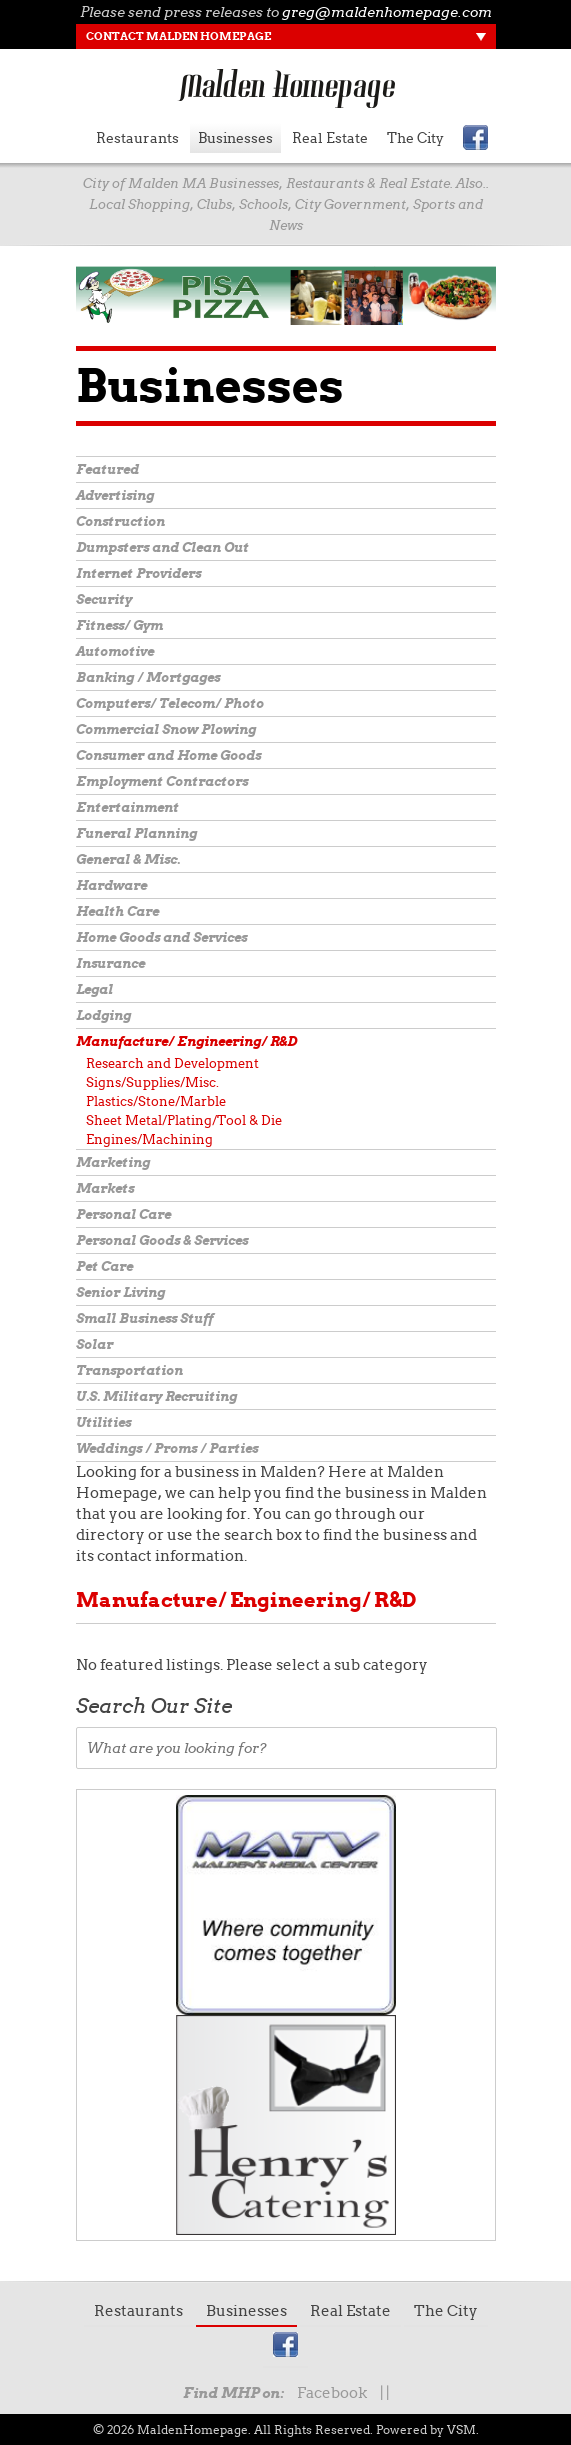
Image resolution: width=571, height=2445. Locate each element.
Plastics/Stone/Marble (156, 1101)
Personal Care (123, 1214)
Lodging (103, 1015)
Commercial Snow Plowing (166, 729)
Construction (120, 521)
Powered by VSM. (427, 2429)
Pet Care (104, 1266)
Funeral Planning (136, 833)
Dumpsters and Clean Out (162, 547)
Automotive (115, 651)
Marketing (113, 1162)
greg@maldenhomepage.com (387, 12)
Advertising (115, 495)
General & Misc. (128, 859)
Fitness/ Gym (119, 625)
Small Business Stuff (144, 1318)
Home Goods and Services (161, 937)
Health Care (117, 911)
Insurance (110, 963)
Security (104, 599)
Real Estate (330, 138)
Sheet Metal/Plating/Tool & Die (184, 1120)
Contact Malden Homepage (178, 36)
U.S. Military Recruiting (156, 1396)
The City (415, 138)
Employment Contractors (162, 781)
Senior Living (120, 1292)
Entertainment (127, 807)
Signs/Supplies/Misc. (152, 1082)
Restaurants (137, 138)
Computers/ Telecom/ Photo (170, 703)
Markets (105, 1188)
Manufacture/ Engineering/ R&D (186, 1041)
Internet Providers (138, 573)
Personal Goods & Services (162, 1240)
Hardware (111, 885)
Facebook (332, 2393)
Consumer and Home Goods (168, 755)
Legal (94, 989)
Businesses (235, 138)
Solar (94, 1344)
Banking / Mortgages (148, 677)
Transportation (129, 1370)
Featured (107, 469)
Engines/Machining (149, 1139)
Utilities (103, 1422)
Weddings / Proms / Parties (167, 1448)
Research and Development (172, 1063)
